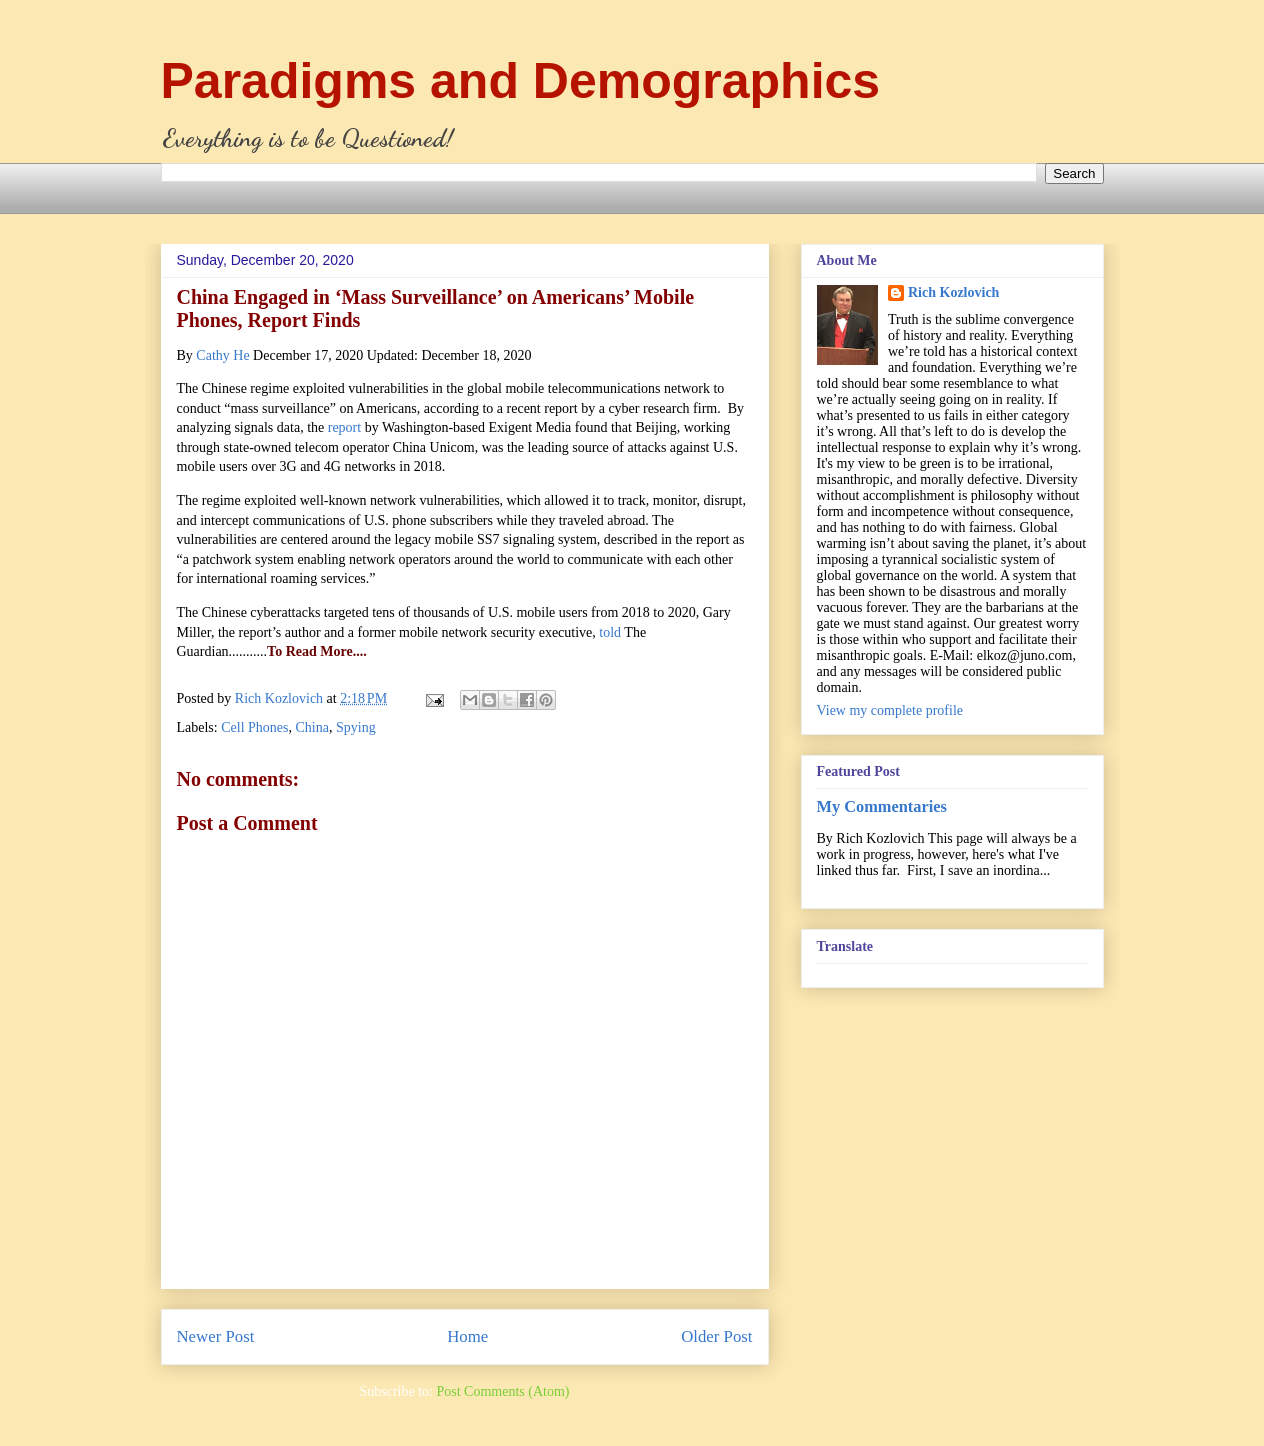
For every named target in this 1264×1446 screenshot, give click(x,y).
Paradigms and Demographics (521, 81)
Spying (356, 727)
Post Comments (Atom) (502, 1391)
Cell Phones (254, 727)
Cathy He (222, 355)
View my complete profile (890, 710)
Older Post (716, 1336)
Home (467, 1336)
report (344, 427)
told (610, 632)
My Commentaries (882, 806)
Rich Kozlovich (953, 292)
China (312, 727)
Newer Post (216, 1336)
